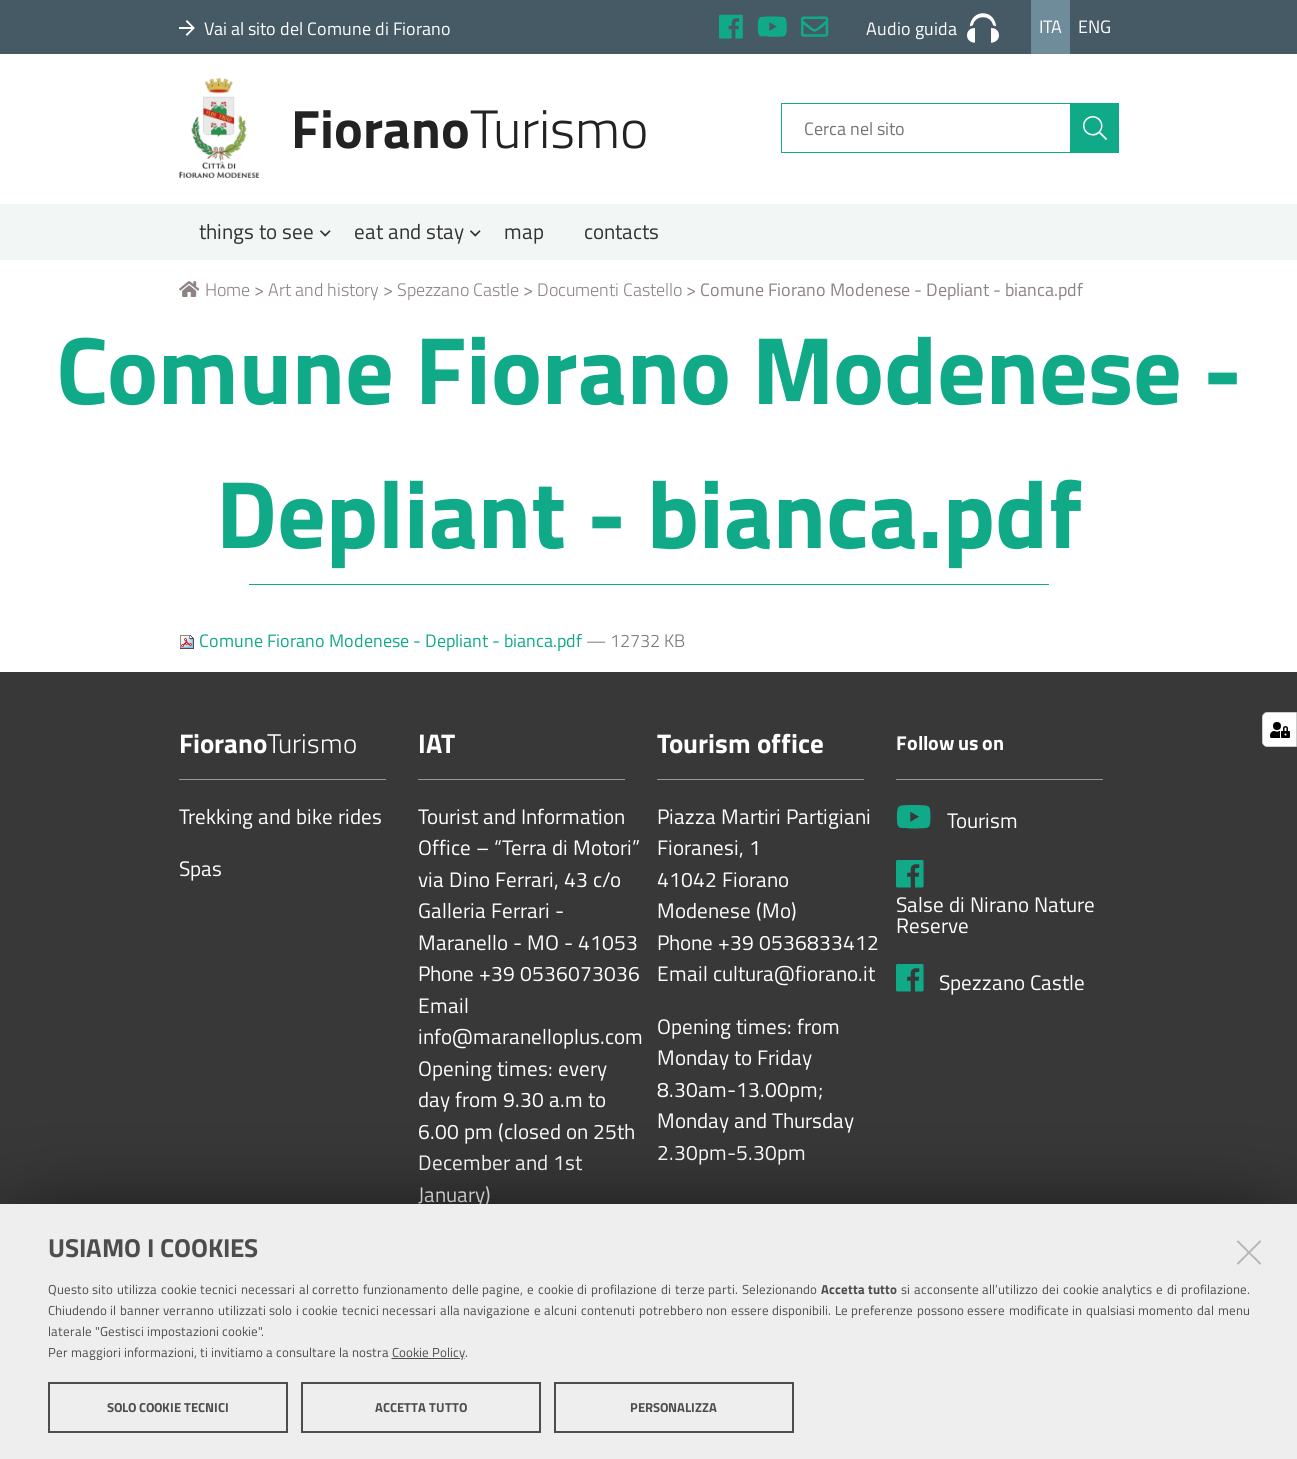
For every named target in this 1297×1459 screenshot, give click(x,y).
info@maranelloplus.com (530, 1045)
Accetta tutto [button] (421, 1407)
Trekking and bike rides (280, 824)
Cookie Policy (428, 1352)
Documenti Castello (609, 296)
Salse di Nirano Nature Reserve (995, 922)
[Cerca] (1095, 133)
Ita (1050, 26)
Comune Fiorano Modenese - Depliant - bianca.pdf (382, 647)
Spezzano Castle (458, 296)
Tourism (982, 829)
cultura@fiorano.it (794, 982)
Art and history (323, 296)
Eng (1094, 26)
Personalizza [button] (673, 1407)
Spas (200, 877)
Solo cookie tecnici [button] (168, 1407)
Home (214, 296)
